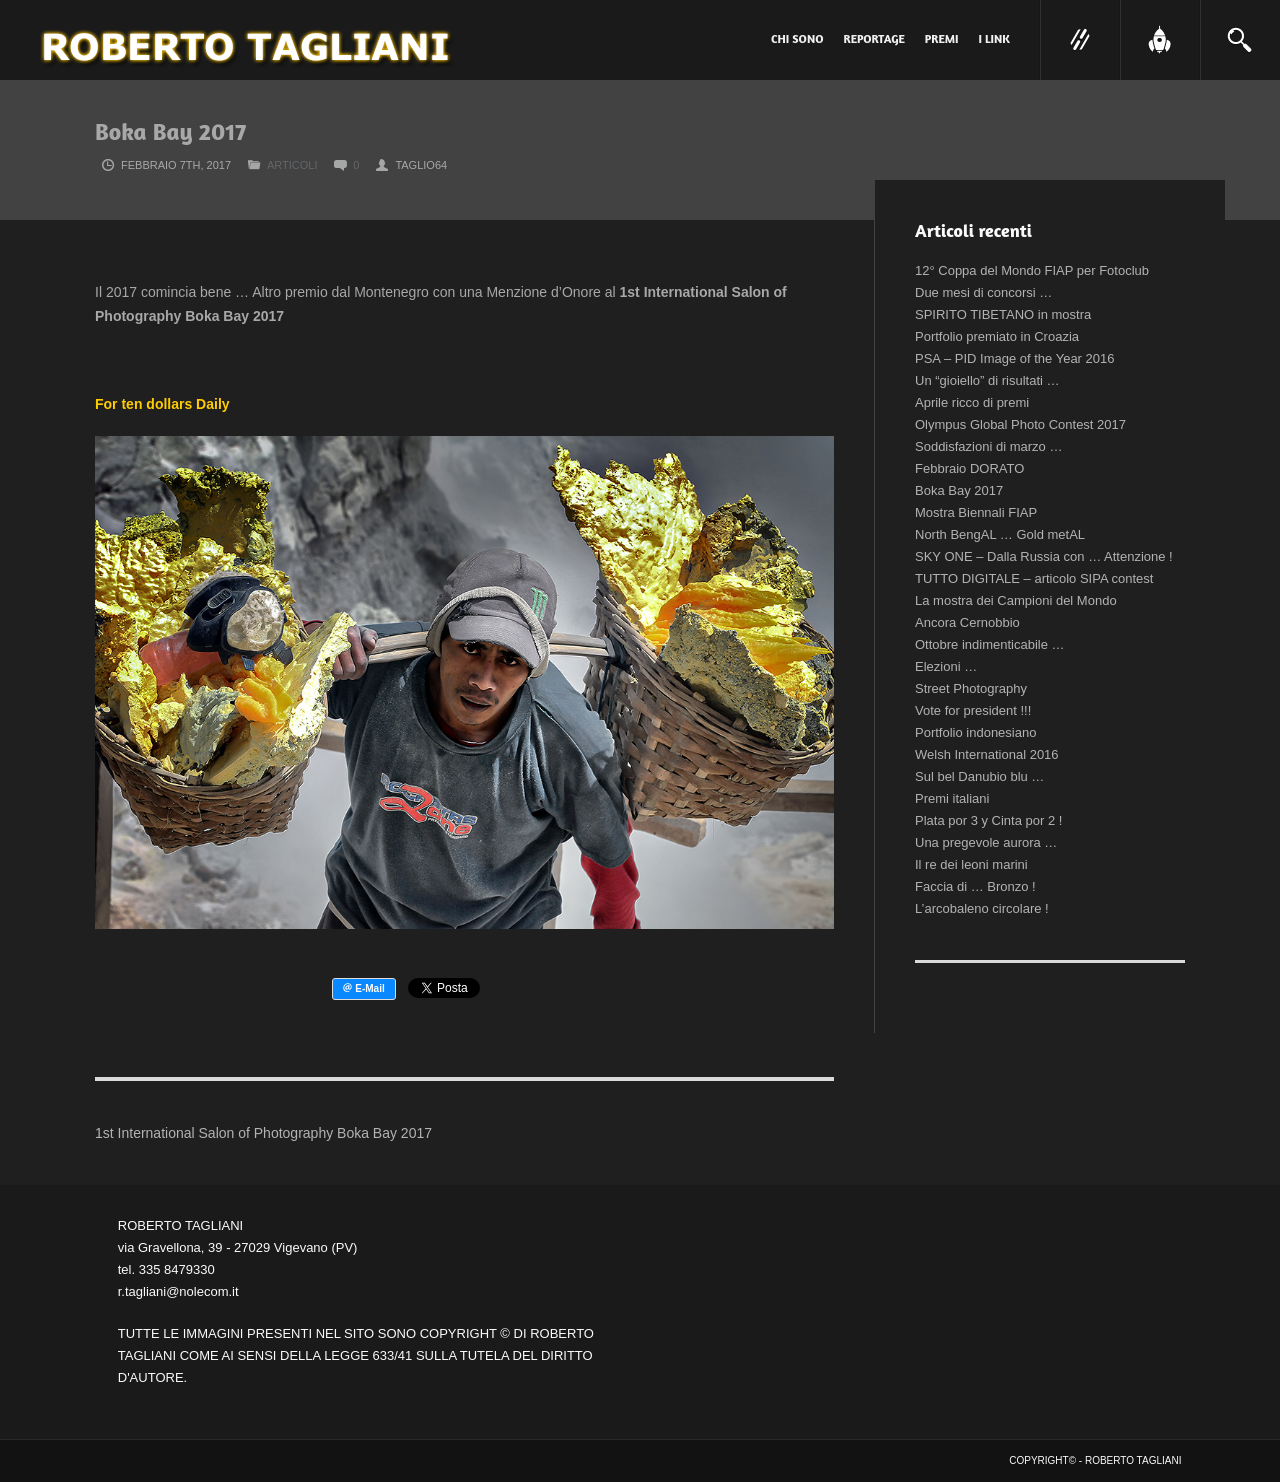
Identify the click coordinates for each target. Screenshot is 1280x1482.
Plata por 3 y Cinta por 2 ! (988, 820)
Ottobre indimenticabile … (990, 644)
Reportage (874, 38)
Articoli (292, 165)
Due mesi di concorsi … (983, 292)
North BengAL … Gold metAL (1000, 534)
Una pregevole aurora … (986, 842)
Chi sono (797, 38)
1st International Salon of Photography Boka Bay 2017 (263, 1133)
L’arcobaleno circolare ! (982, 908)
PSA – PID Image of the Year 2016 (1014, 358)
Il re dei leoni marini (971, 864)
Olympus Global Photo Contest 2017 (1020, 424)
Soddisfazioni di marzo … (988, 446)
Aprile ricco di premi (972, 402)
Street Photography (971, 688)
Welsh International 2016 (987, 754)
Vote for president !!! (973, 710)
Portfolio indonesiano (975, 732)
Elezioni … (946, 666)
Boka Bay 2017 (959, 490)
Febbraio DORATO (969, 468)
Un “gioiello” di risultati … (987, 380)
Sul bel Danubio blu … (979, 776)
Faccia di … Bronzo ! (975, 886)
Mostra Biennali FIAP (976, 512)
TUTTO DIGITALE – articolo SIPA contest (1034, 578)
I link (994, 38)
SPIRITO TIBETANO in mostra (1003, 314)
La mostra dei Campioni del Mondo (1016, 600)
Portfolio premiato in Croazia (997, 336)
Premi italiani (952, 798)
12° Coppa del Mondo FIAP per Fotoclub (1032, 270)
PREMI (942, 38)
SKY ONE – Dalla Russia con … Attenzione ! (1044, 556)
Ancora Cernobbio (967, 622)
